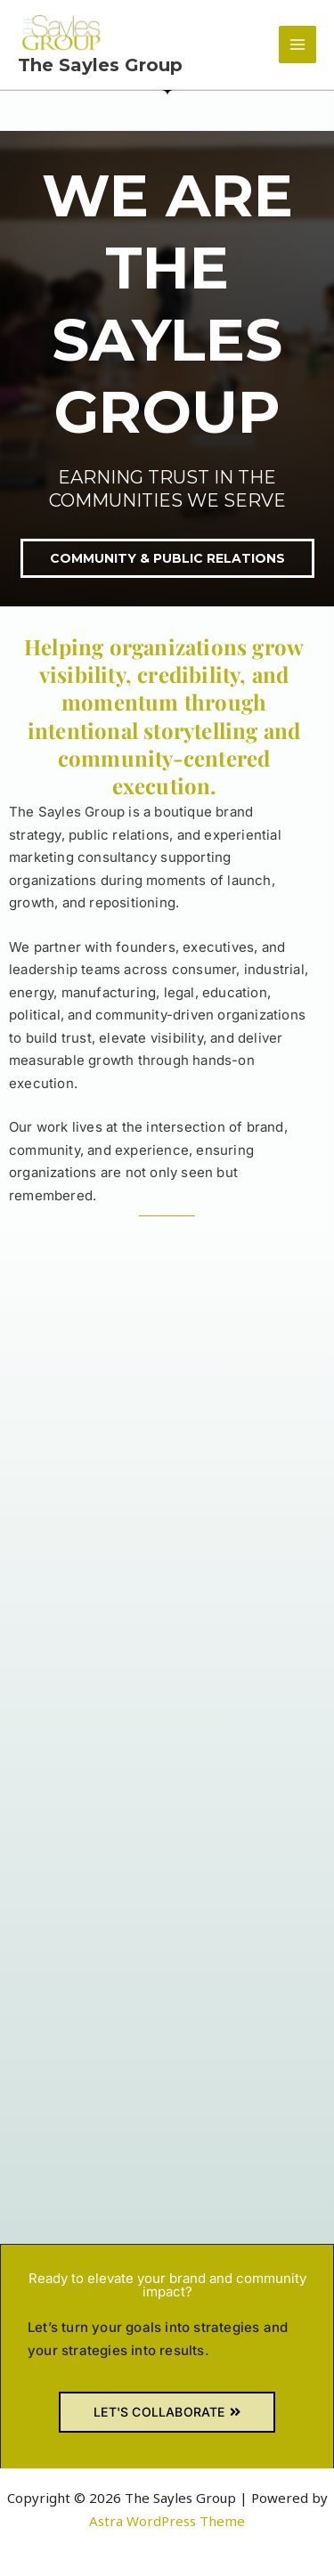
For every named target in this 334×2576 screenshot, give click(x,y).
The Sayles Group (100, 65)
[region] (167, 368)
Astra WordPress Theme (167, 2521)
